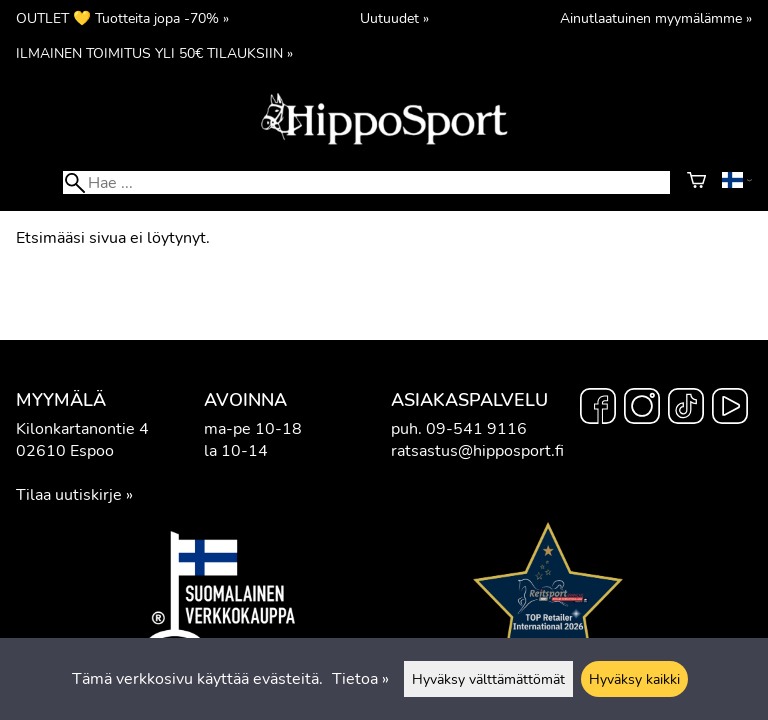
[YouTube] (730, 409)
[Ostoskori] (696, 183)
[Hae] (366, 182)
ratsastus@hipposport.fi (477, 451)
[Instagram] (642, 409)
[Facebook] (598, 409)
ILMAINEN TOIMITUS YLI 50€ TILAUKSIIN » (154, 53)
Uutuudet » (394, 18)
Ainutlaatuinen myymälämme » (656, 18)
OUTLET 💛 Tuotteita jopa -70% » (122, 18)
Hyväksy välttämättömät (488, 679)
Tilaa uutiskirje (69, 495)
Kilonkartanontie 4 (82, 429)
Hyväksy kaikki (634, 679)
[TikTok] (686, 409)
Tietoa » (360, 679)
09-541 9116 (476, 429)
